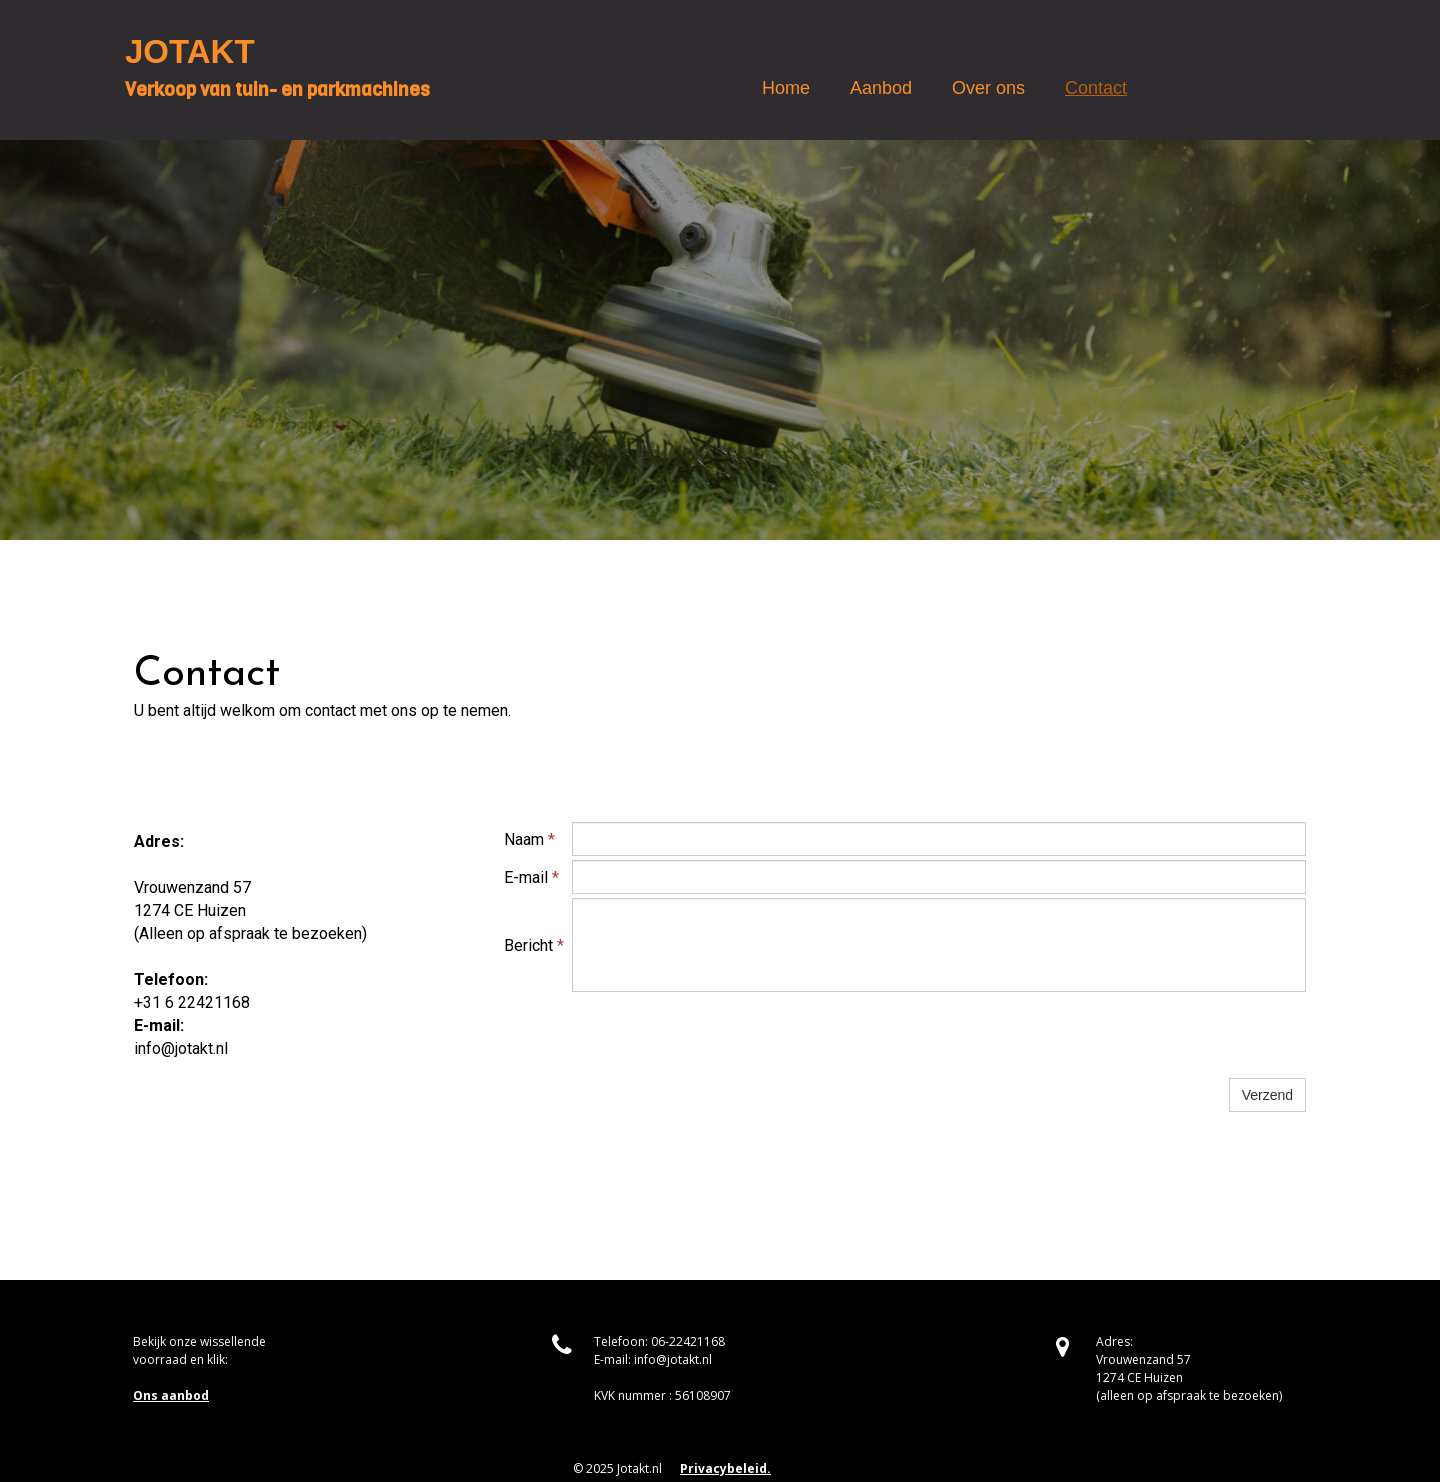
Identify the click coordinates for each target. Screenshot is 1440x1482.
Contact (1096, 88)
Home (786, 88)
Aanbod (881, 88)
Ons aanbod (171, 1395)
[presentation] (724, 1035)
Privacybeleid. (725, 1468)
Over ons (988, 88)
